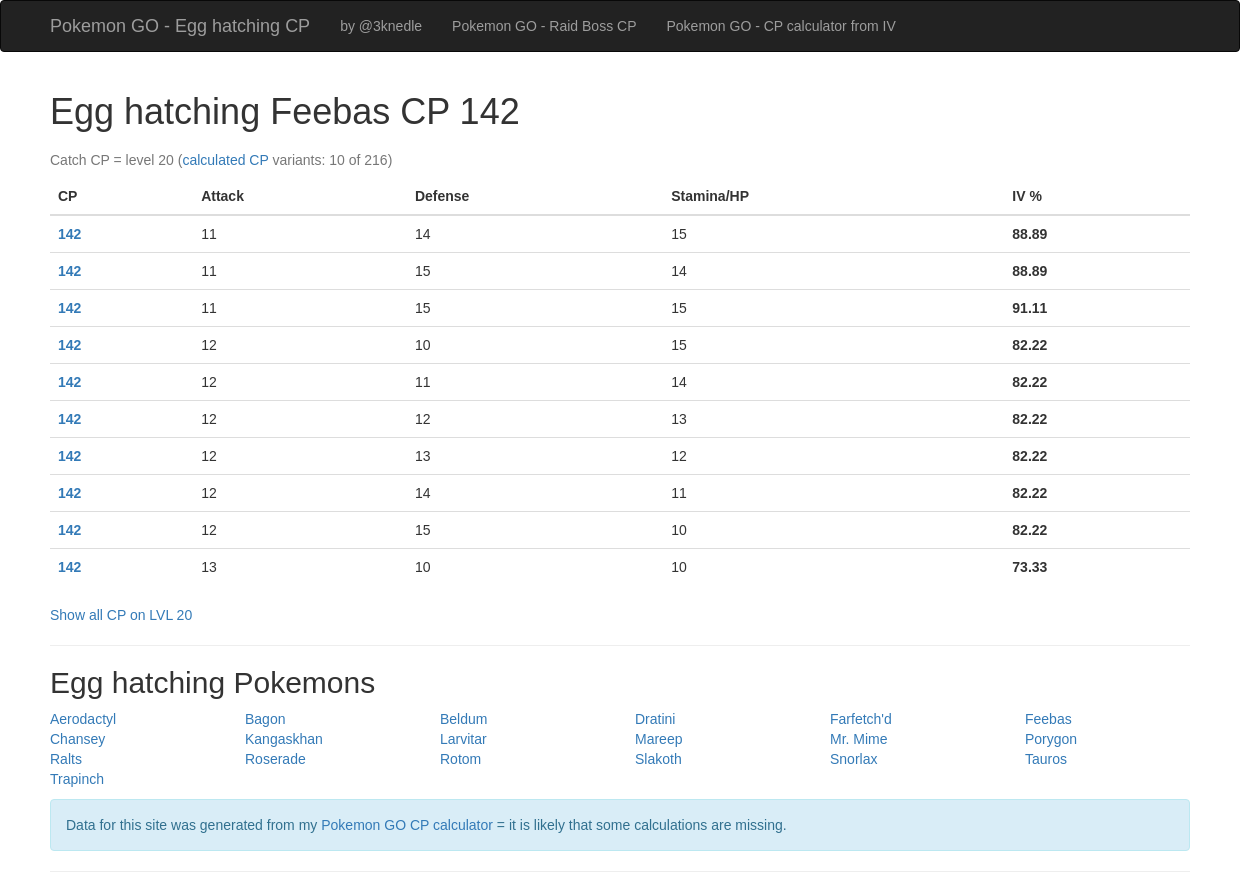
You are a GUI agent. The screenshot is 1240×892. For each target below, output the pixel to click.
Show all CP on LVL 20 (121, 615)
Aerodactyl (83, 719)
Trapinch (77, 779)
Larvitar (463, 739)
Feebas (1048, 719)
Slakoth (658, 759)
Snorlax (853, 759)
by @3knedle (381, 26)
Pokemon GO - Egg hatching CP (180, 26)
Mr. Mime (859, 739)
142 (69, 234)
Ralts (66, 759)
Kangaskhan (284, 739)
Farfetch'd (861, 719)
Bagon (265, 719)
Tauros (1046, 759)
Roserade (275, 759)
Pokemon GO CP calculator (407, 825)
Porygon (1051, 739)
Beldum (463, 719)
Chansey (77, 739)
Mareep (658, 739)
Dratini (655, 719)
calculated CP (225, 160)
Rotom (460, 759)
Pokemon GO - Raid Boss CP (544, 26)
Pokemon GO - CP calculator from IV (780, 26)
